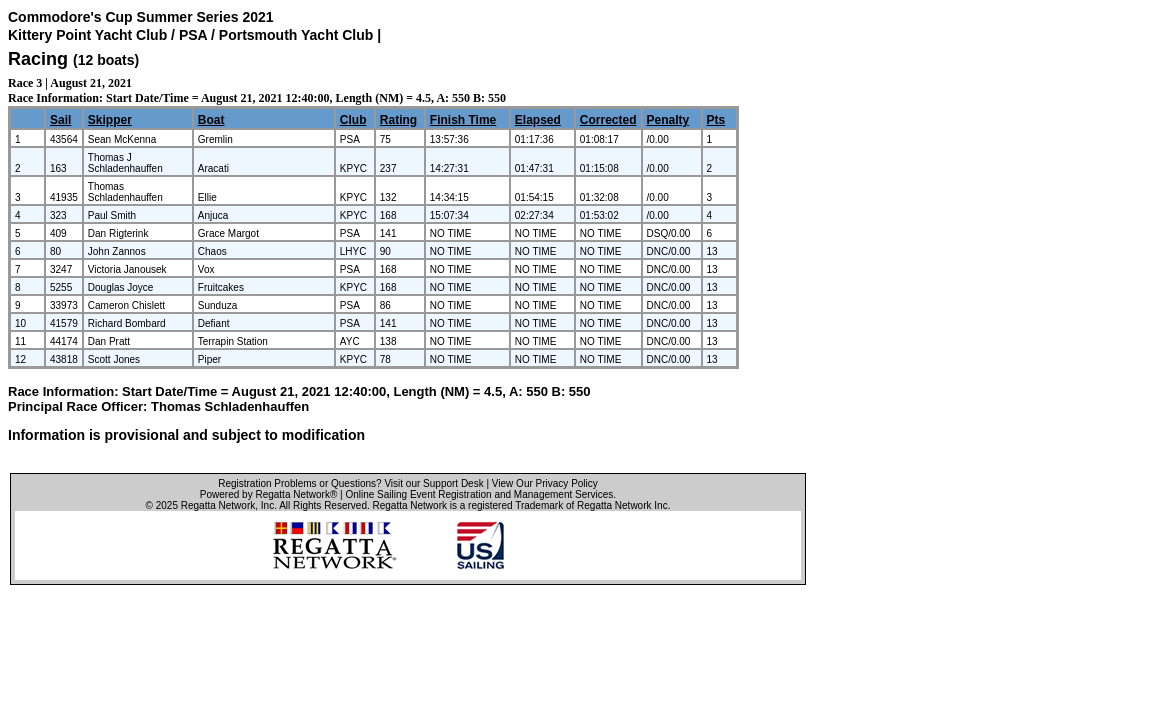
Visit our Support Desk (433, 483)
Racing (38, 59)
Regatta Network (218, 505)
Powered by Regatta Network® (268, 494)
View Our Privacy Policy (545, 483)
